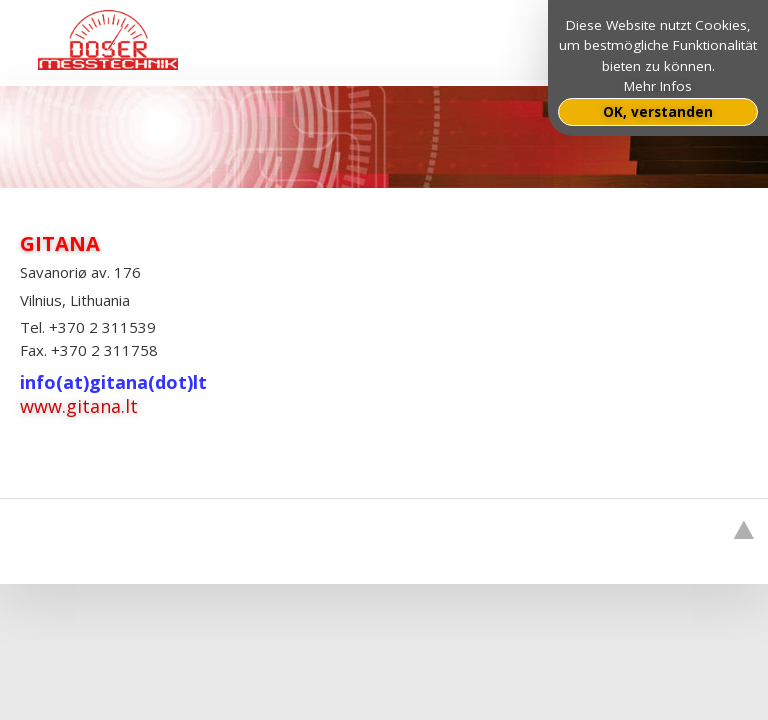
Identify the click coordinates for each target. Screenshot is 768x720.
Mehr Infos (658, 86)
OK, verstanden (658, 112)
